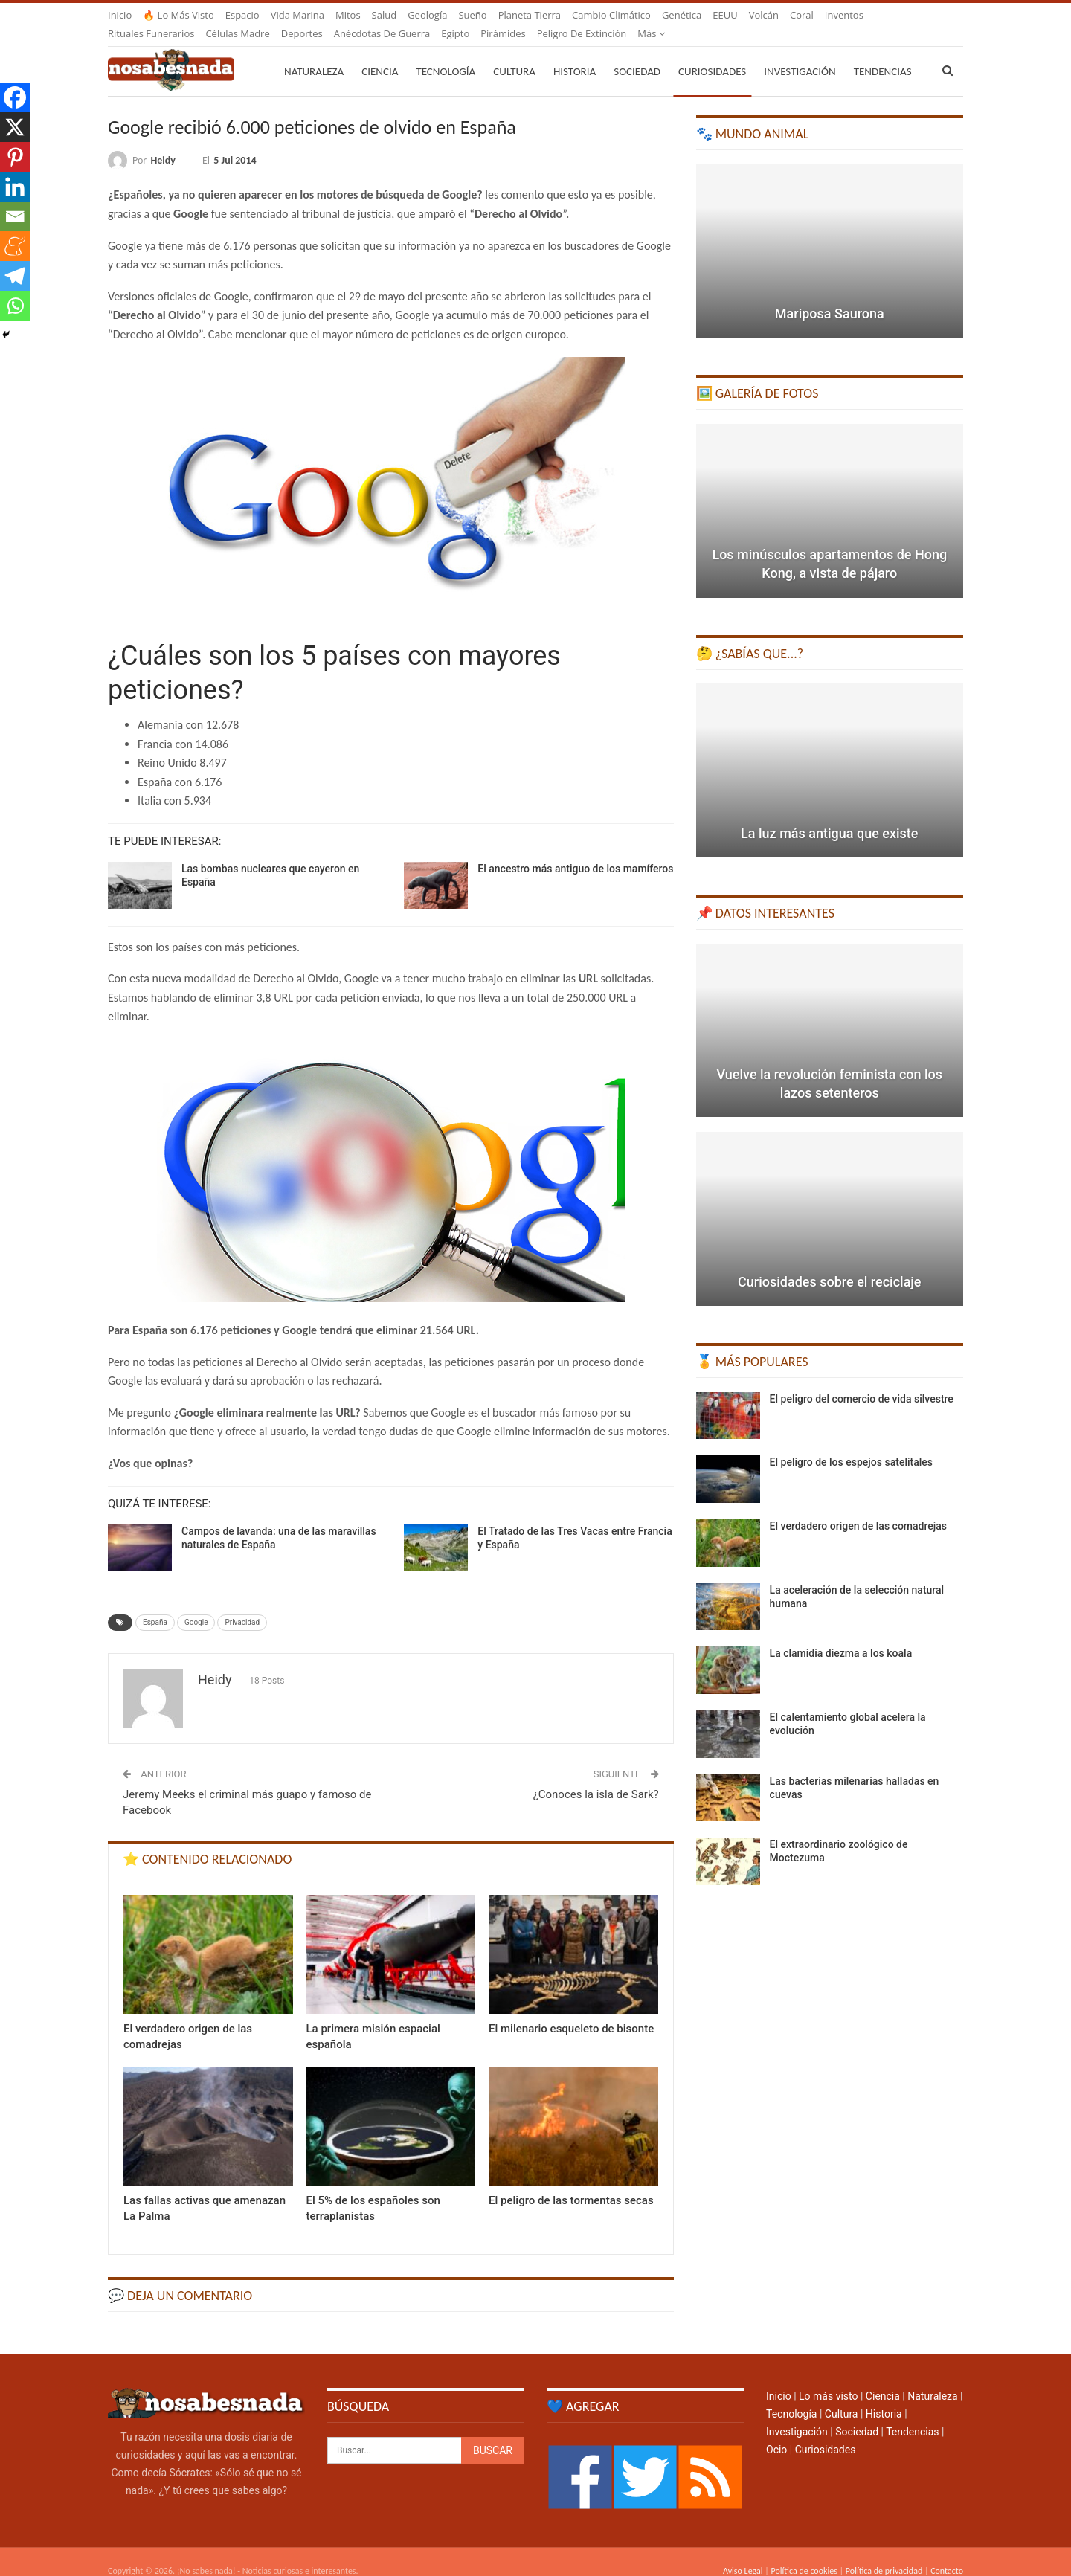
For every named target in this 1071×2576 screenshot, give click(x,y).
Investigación (799, 53)
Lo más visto (828, 2378)
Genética (681, 15)
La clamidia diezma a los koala (841, 1635)
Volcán (764, 15)
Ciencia (379, 53)
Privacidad (242, 1604)
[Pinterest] (15, 157)
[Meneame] (15, 246)
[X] (15, 127)
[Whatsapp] (15, 306)
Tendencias (912, 2414)
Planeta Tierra (529, 15)
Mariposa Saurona (829, 295)
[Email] (15, 216)
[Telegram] (15, 276)
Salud (384, 15)
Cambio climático (611, 15)
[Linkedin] (15, 187)
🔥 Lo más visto (178, 15)
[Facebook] (15, 97)
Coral (802, 15)
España (155, 1604)
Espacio (242, 15)
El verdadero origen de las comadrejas (858, 1508)
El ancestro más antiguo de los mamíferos (575, 851)
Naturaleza (314, 53)
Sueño (472, 15)
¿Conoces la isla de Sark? (596, 1776)
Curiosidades (712, 53)
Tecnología (445, 53)
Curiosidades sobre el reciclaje (829, 1264)
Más (838, 15)
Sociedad (637, 53)
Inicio (120, 15)
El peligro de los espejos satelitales (851, 1444)
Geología (427, 15)
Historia (574, 53)
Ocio (776, 2432)
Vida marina (297, 15)
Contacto (946, 2553)
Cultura (514, 53)
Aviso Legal (743, 2553)
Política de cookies (804, 2553)
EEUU (725, 15)
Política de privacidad (884, 2553)
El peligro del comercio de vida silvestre (861, 1381)
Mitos (348, 15)
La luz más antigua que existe (829, 815)
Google (196, 1604)
